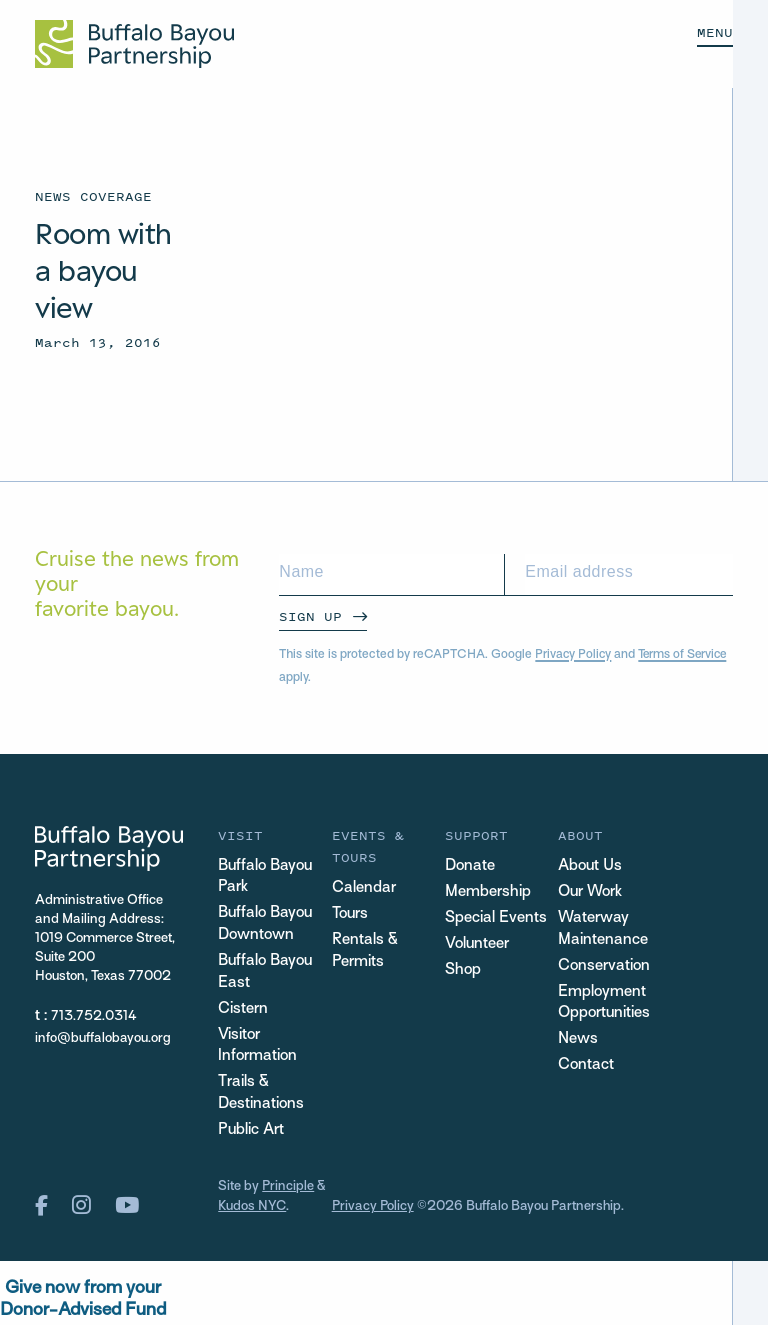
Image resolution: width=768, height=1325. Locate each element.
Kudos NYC (252, 1209)
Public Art (251, 1133)
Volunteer (477, 944)
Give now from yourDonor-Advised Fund (83, 1301)
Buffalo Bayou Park (266, 877)
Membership (488, 892)
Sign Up (310, 616)
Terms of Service (686, 655)
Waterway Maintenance (603, 929)
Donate (470, 866)
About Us (590, 866)
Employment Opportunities (604, 1003)
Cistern (243, 1010)
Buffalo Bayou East (266, 973)
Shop (463, 970)
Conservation (604, 966)
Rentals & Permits (365, 951)
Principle (288, 1190)
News (578, 1040)
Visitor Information (257, 1047)
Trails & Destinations (261, 1096)
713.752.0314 (94, 1016)
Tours (350, 914)
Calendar (364, 888)
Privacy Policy (574, 655)
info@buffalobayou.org (103, 1038)
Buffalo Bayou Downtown (266, 925)
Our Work (590, 892)
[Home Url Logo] (134, 44)
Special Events (496, 918)
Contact (586, 1067)
